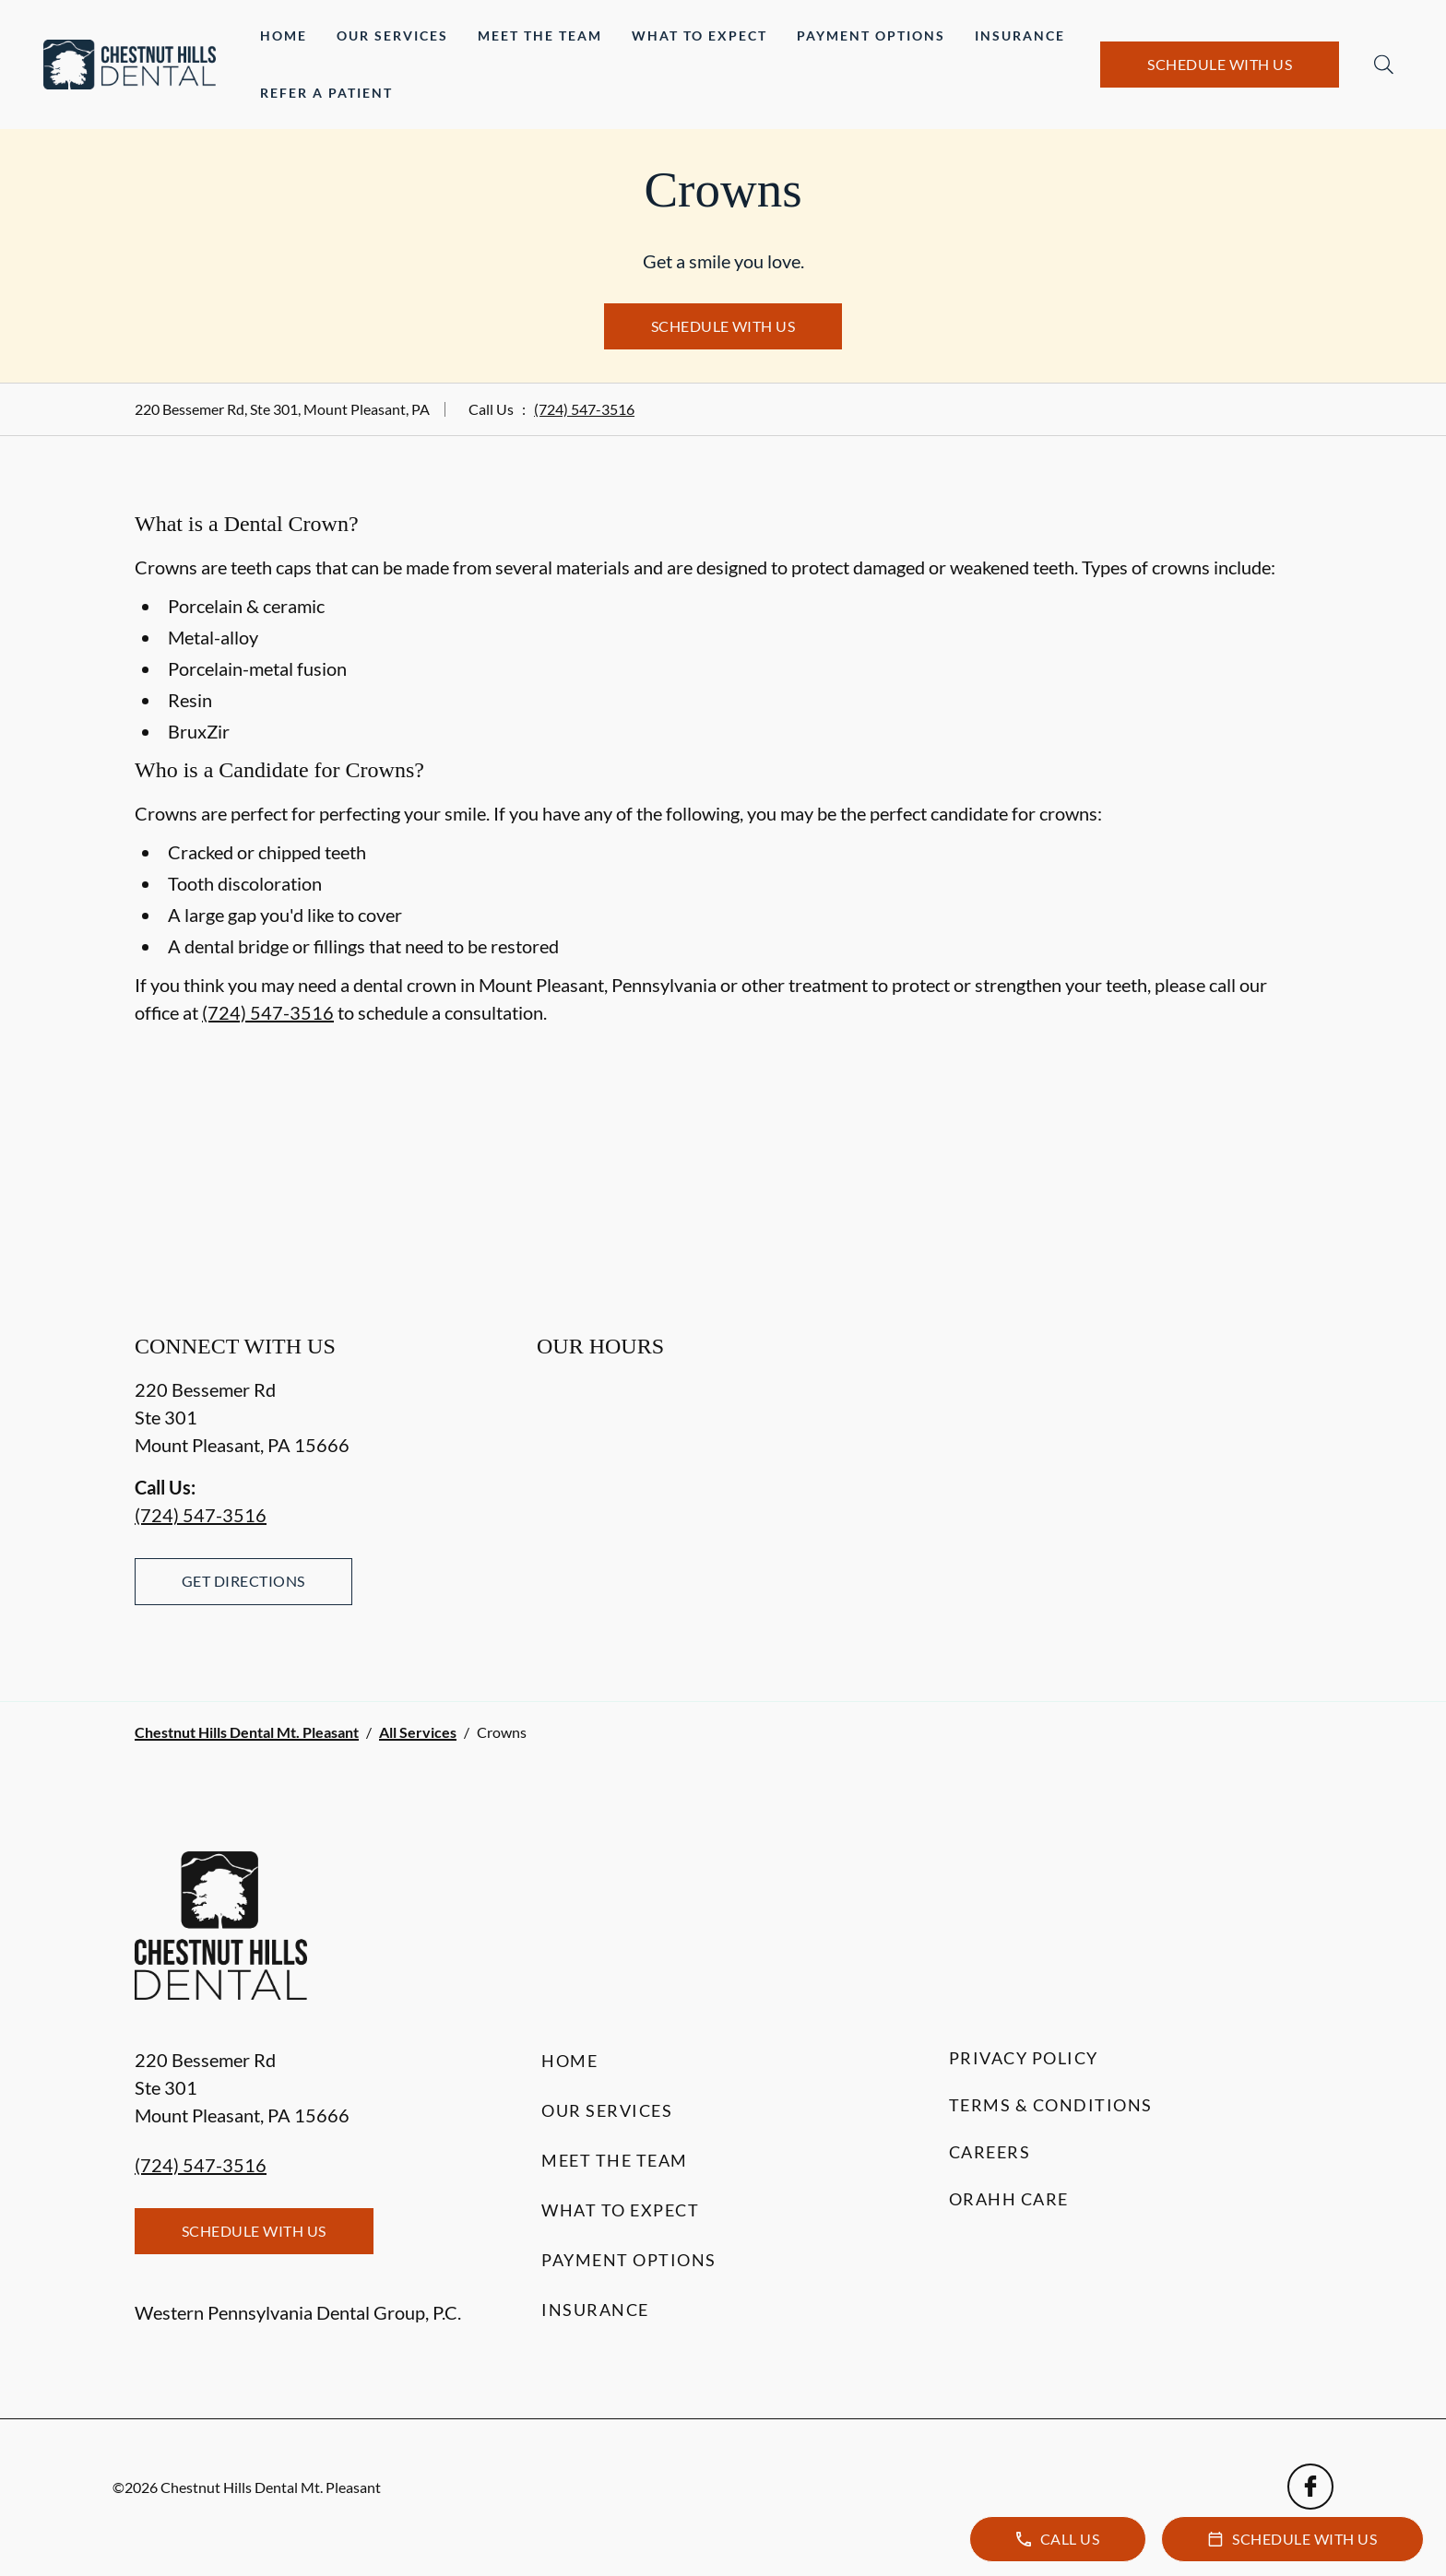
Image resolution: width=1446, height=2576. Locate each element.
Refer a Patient (326, 92)
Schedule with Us (1219, 64)
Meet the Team (540, 35)
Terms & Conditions (1051, 2105)
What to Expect (699, 35)
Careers (990, 2152)
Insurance (1020, 35)
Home (283, 35)
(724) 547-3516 (584, 409)
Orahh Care (1009, 2199)
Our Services (392, 35)
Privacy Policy (1023, 2058)
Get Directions (243, 1580)
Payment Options (871, 35)
